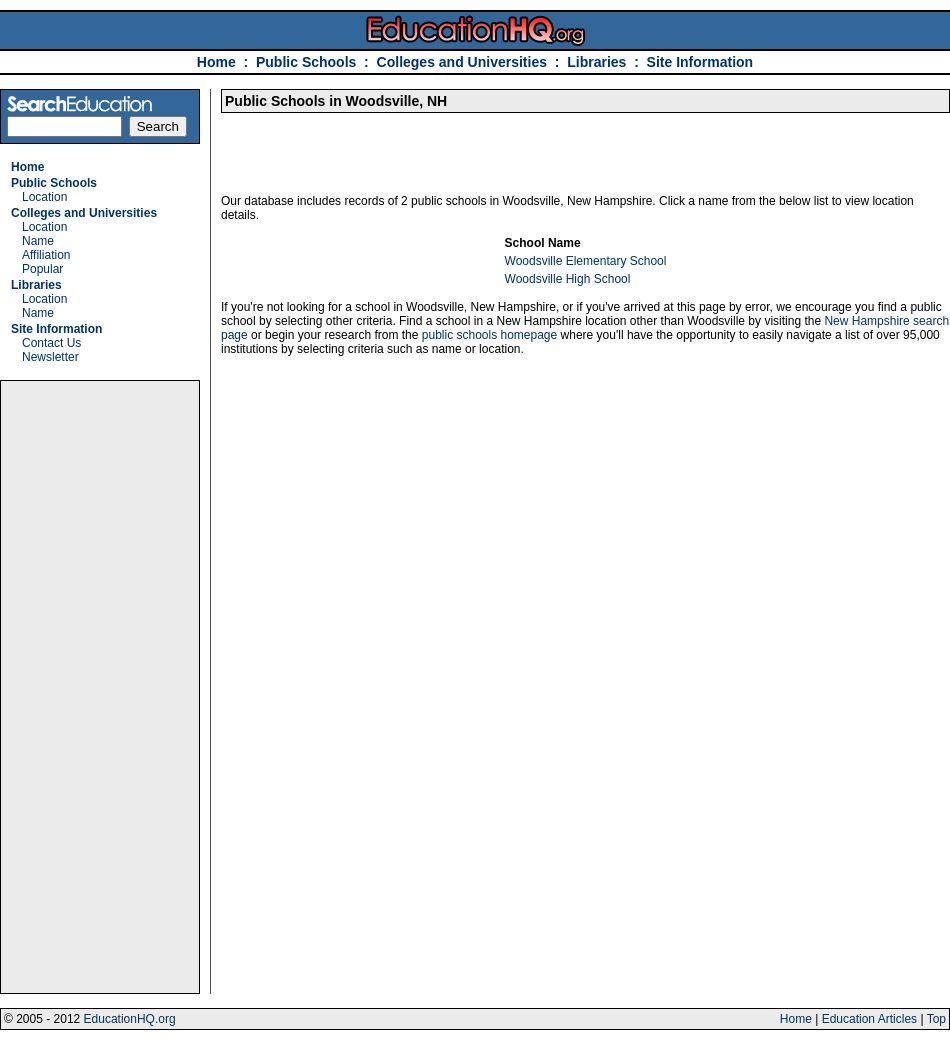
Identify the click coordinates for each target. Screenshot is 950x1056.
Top (936, 1019)
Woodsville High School (568, 279)
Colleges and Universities (462, 62)
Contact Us (51, 343)
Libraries (596, 62)
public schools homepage (489, 335)
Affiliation (46, 255)
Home (216, 62)
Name (38, 241)
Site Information (700, 62)
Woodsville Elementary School (586, 261)
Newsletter (50, 357)
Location (44, 197)
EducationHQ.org (130, 1019)
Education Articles (869, 1019)
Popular (42, 269)
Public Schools (308, 62)
